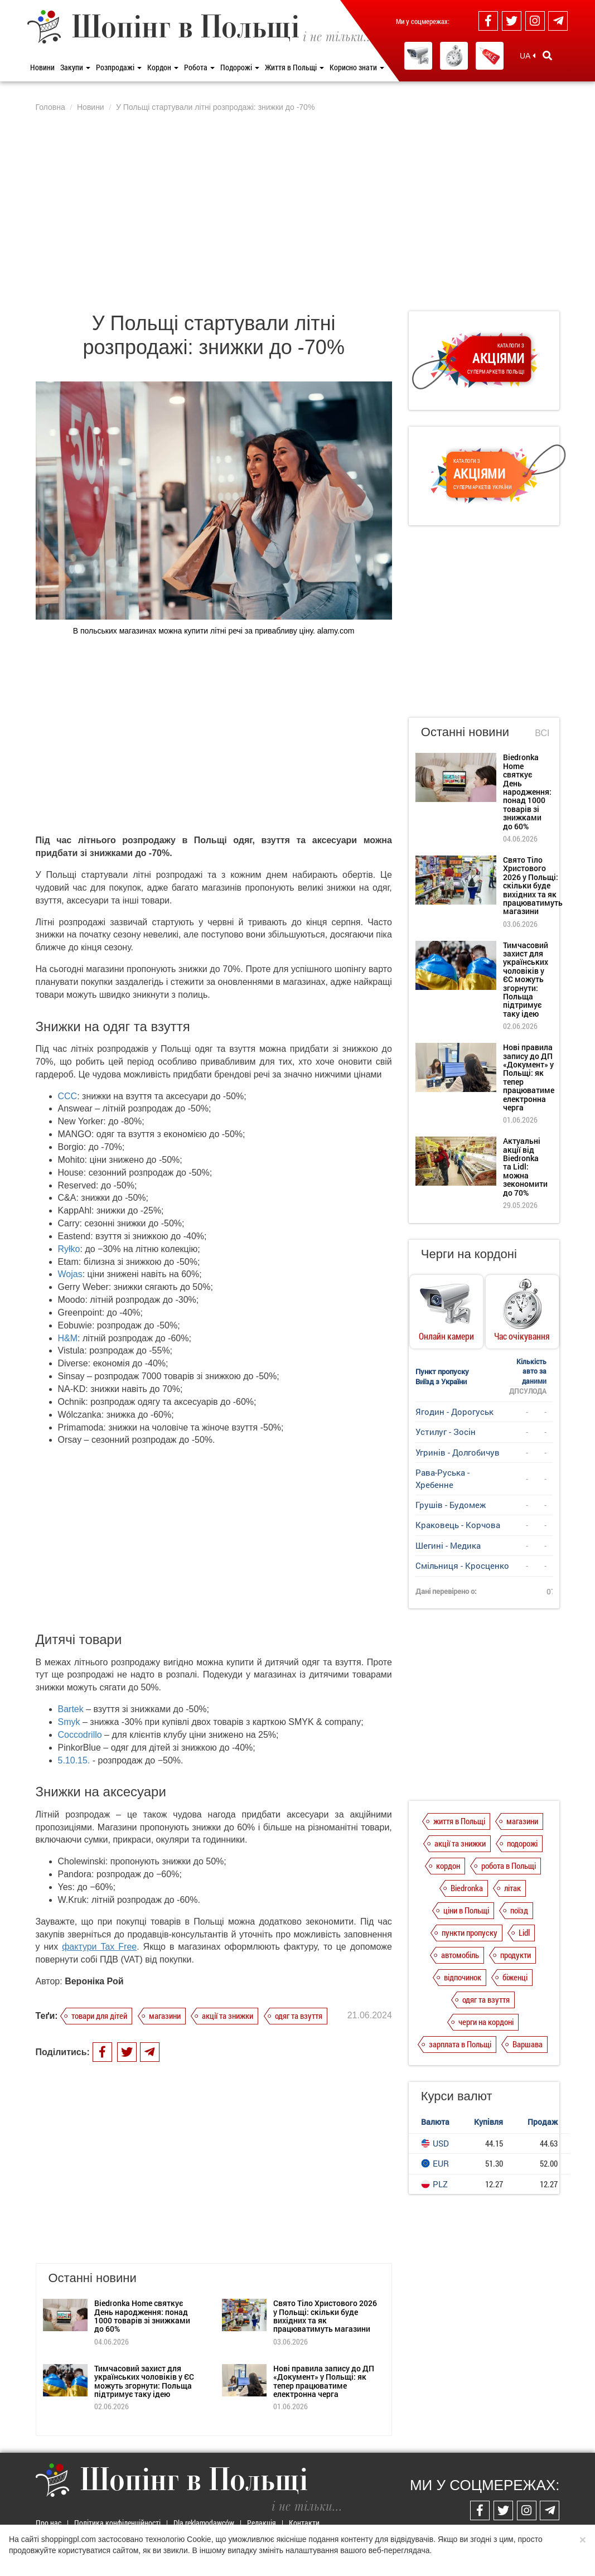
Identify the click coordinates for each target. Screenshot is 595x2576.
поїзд (519, 1910)
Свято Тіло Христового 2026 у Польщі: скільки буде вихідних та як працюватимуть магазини (325, 2316)
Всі (542, 733)
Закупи (75, 67)
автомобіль (460, 1954)
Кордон (162, 67)
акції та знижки (227, 2015)
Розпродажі (119, 67)
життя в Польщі (459, 1820)
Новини (42, 67)
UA (527, 55)
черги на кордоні (486, 2021)
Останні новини (465, 732)
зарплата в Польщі (460, 2044)
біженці (515, 1977)
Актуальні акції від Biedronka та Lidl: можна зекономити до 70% (525, 1166)
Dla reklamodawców (203, 2522)
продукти (515, 1954)
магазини (165, 2015)
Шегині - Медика (448, 1545)
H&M (68, 1338)
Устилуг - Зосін (445, 1431)
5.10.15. (74, 1760)
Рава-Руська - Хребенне (442, 1478)
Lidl (524, 1932)
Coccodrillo (80, 1734)
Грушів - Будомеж (450, 1504)
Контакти (304, 2522)
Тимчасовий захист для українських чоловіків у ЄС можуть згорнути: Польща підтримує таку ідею (144, 2381)
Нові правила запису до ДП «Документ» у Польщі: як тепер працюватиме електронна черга (323, 2381)
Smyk (70, 1722)
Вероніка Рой (94, 1981)
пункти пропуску (469, 1932)
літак (512, 1887)
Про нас (48, 2522)
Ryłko (69, 1249)
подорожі (522, 1843)
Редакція (261, 2522)
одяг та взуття (298, 2015)
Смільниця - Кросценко (462, 1565)
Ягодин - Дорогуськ (454, 1411)
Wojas (70, 1274)
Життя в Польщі (294, 67)
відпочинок (462, 1977)
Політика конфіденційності (117, 2522)
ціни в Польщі (466, 1910)
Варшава (527, 2044)
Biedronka (467, 1887)
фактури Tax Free (99, 1946)
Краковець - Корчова (457, 1524)
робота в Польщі (508, 1865)
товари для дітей (99, 2015)
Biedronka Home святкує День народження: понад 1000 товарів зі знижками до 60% (142, 2316)
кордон (448, 1865)
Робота (199, 67)
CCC (68, 1096)
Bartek (71, 1709)
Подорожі (239, 67)
